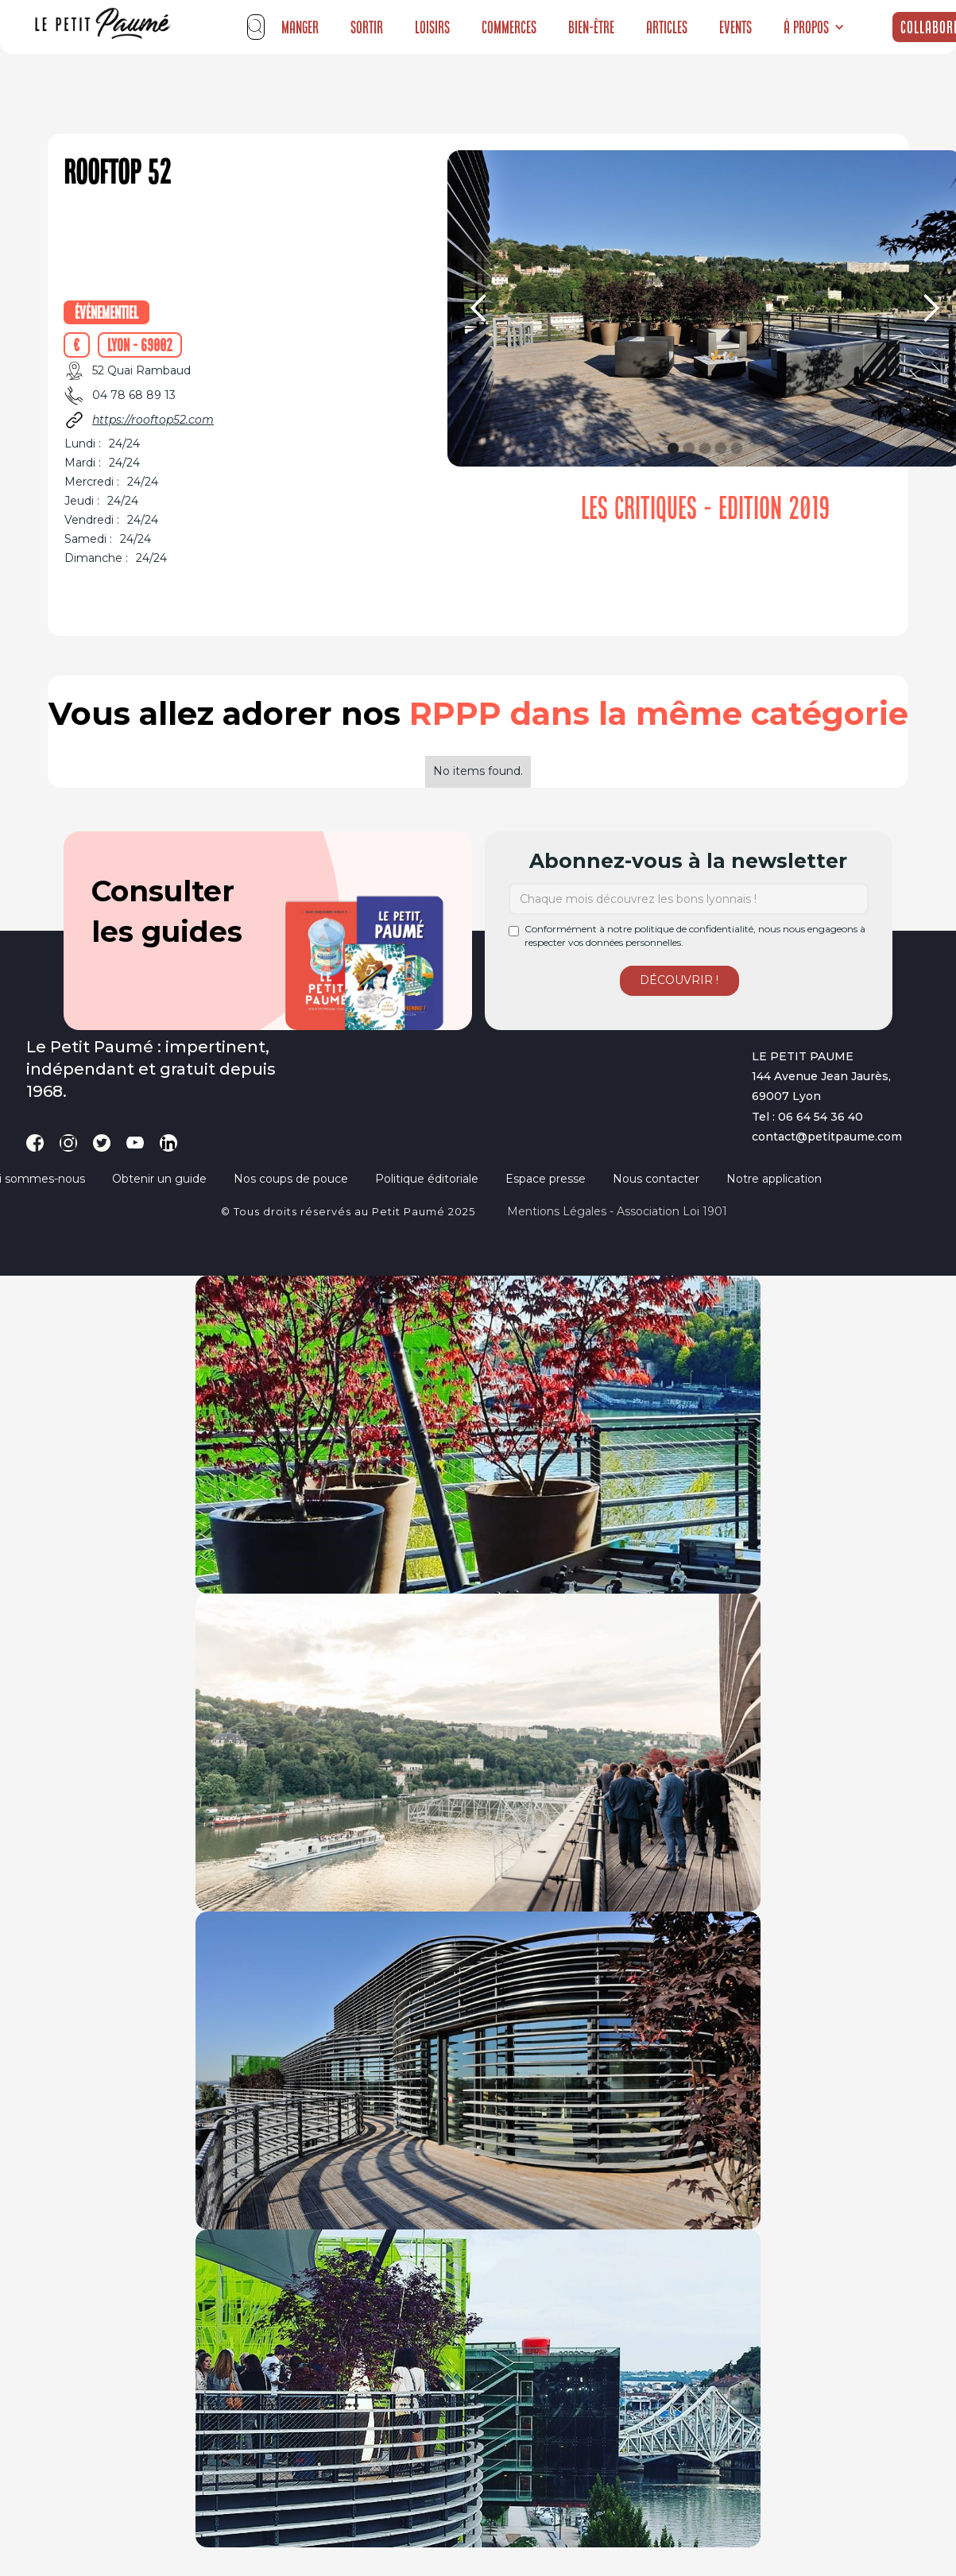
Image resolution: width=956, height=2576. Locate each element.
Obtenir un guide (159, 1179)
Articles (666, 27)
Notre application (774, 1179)
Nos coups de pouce (291, 1179)
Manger (300, 27)
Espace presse (545, 1179)
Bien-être (591, 27)
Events (735, 27)
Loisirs (432, 27)
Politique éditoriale (426, 1179)
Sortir (366, 27)
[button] (814, 27)
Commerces (509, 27)
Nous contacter (656, 1179)
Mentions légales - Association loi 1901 (617, 1211)
